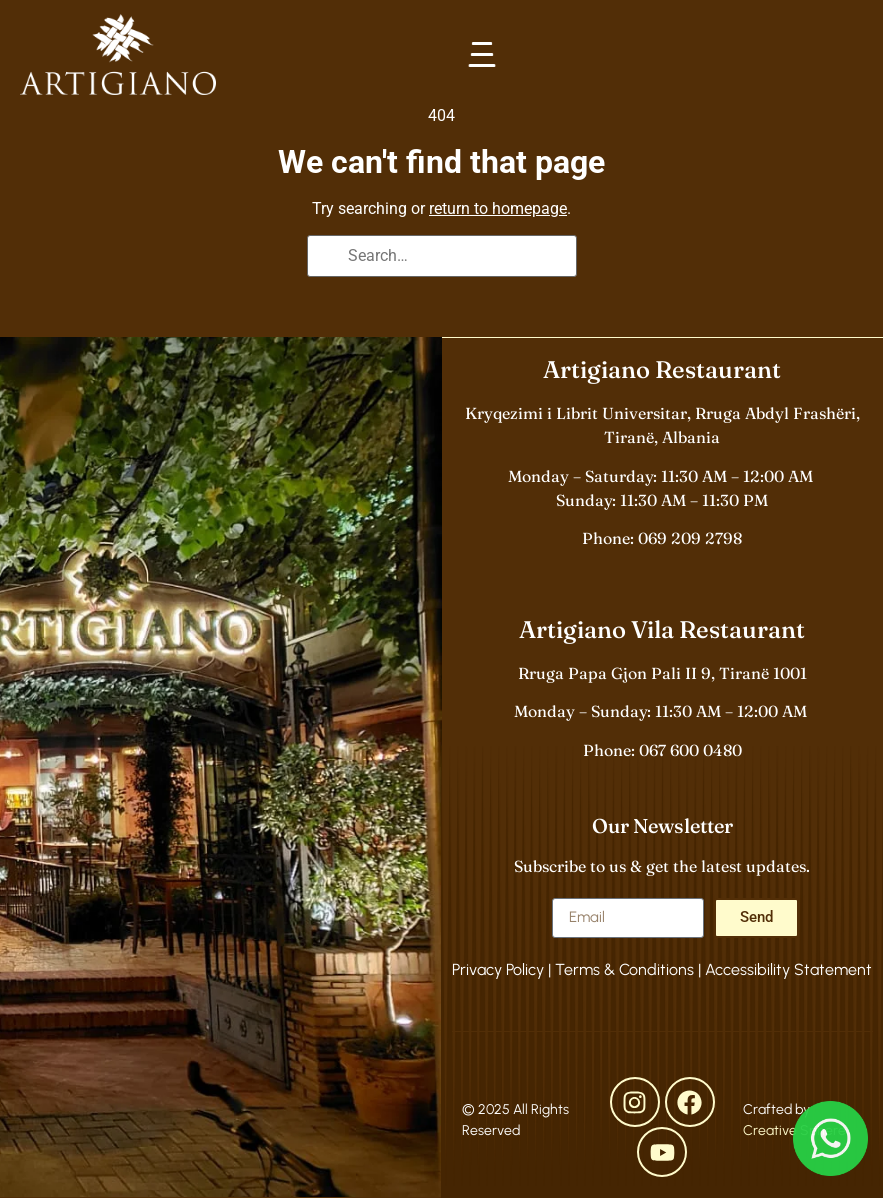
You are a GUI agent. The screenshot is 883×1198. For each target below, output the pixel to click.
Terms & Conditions (624, 969)
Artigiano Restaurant (662, 369)
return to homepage (498, 208)
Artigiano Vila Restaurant (662, 629)
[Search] (329, 258)
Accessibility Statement (788, 969)
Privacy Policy (498, 969)
